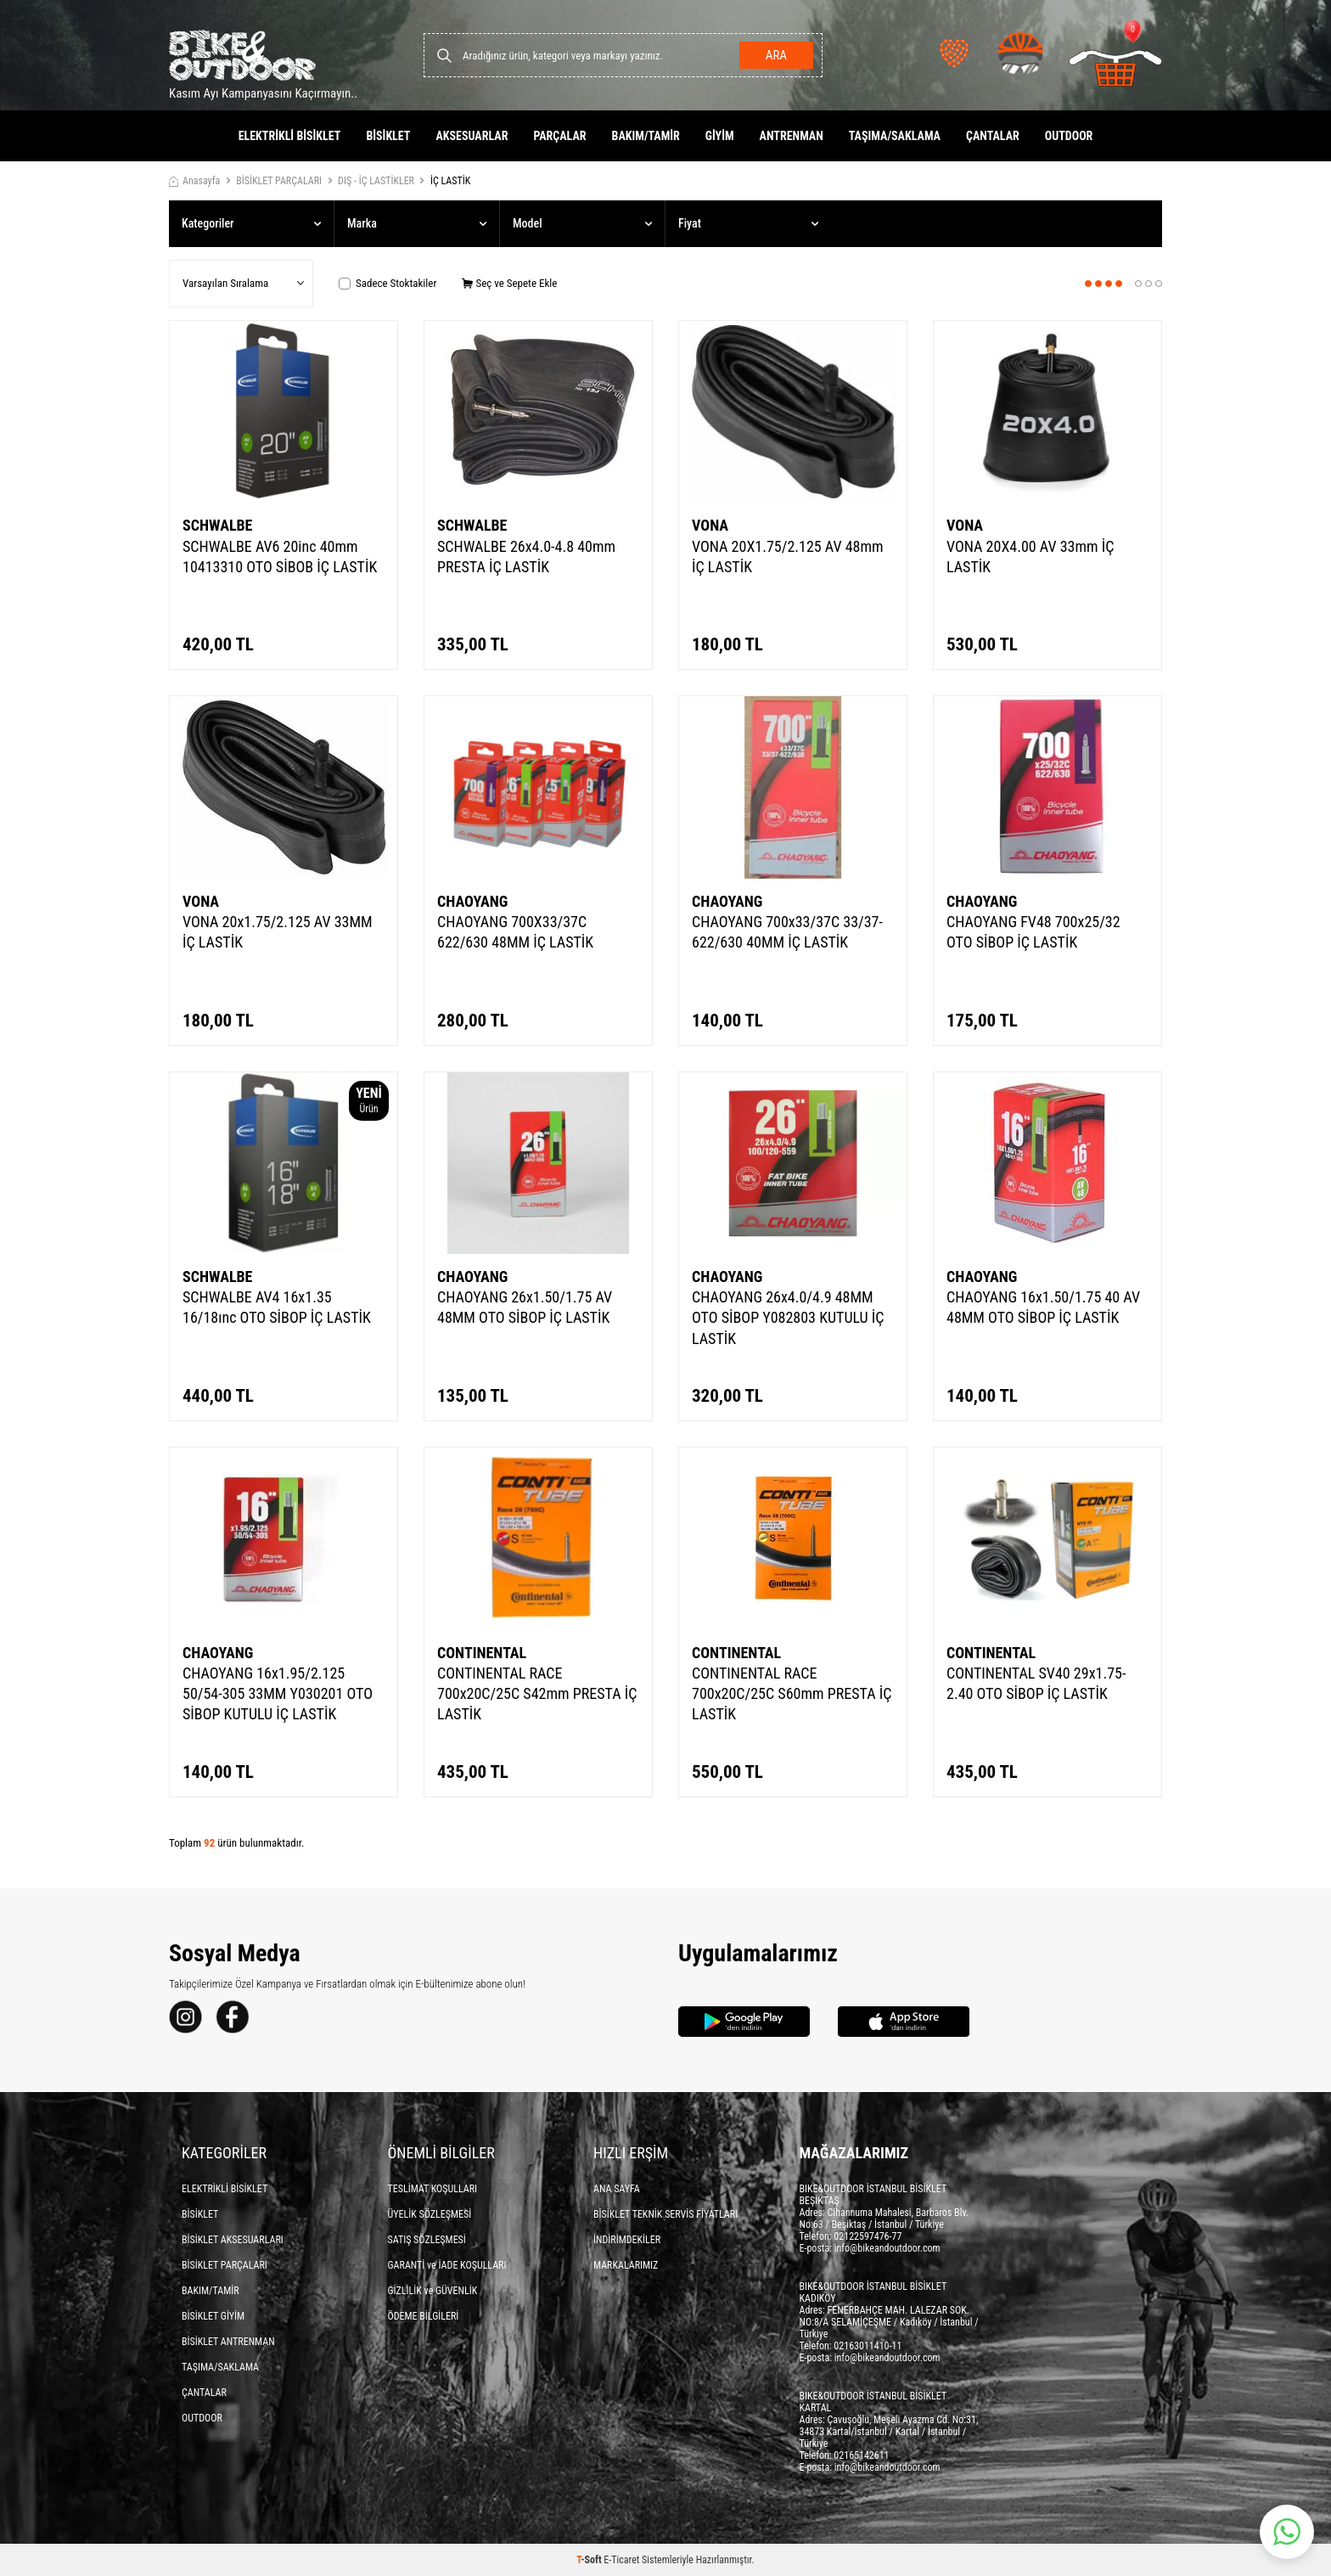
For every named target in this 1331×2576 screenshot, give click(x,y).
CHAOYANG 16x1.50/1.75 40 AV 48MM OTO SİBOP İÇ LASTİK (1043, 1307)
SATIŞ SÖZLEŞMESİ (427, 2240)
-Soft (590, 2560)
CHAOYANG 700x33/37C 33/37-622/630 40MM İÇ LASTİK (787, 932)
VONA (710, 525)
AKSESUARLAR (471, 136)
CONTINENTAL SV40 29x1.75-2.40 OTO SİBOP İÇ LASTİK (1036, 1683)
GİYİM (719, 136)
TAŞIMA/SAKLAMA (895, 136)
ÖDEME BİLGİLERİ (423, 2316)
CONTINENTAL (481, 1653)
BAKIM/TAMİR (646, 136)
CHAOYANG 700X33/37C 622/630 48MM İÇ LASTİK (515, 932)
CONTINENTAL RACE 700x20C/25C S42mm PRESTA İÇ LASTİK (537, 1693)
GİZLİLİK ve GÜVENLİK (433, 2291)
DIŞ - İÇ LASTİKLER (376, 181)
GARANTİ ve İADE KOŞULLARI (447, 2265)
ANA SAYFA (616, 2189)
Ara (776, 55)
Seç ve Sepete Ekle (509, 283)
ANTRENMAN (791, 136)
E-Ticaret (621, 2560)
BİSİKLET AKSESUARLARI (233, 2240)
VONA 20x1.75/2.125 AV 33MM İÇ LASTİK (278, 932)
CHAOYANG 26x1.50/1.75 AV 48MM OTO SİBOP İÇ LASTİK (524, 1307)
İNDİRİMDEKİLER (626, 2240)
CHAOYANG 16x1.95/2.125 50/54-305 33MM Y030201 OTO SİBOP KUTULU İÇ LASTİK (278, 1693)
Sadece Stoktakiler (387, 283)
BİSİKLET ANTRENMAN (228, 2342)
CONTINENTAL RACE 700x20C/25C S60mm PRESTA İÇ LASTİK (791, 1693)
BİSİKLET (388, 136)
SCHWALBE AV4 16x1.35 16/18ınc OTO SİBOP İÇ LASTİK (277, 1307)
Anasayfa (194, 181)
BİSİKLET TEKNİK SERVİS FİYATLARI (665, 2214)
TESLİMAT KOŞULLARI (433, 2189)
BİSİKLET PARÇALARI (279, 181)
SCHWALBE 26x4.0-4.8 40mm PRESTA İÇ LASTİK (526, 556)
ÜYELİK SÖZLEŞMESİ (430, 2214)
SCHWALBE (217, 525)
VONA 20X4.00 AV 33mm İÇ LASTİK (1030, 556)
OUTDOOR (1069, 136)
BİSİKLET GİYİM (213, 2316)
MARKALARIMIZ (625, 2265)
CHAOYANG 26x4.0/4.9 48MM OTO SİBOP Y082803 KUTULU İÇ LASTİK (788, 1317)
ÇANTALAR (992, 136)
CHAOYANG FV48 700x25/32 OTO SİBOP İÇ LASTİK (1033, 932)
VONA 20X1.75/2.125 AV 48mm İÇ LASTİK (788, 556)
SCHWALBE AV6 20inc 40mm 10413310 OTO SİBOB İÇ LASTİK (280, 556)
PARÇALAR (559, 136)
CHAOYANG (472, 901)
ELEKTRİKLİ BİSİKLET (290, 136)
